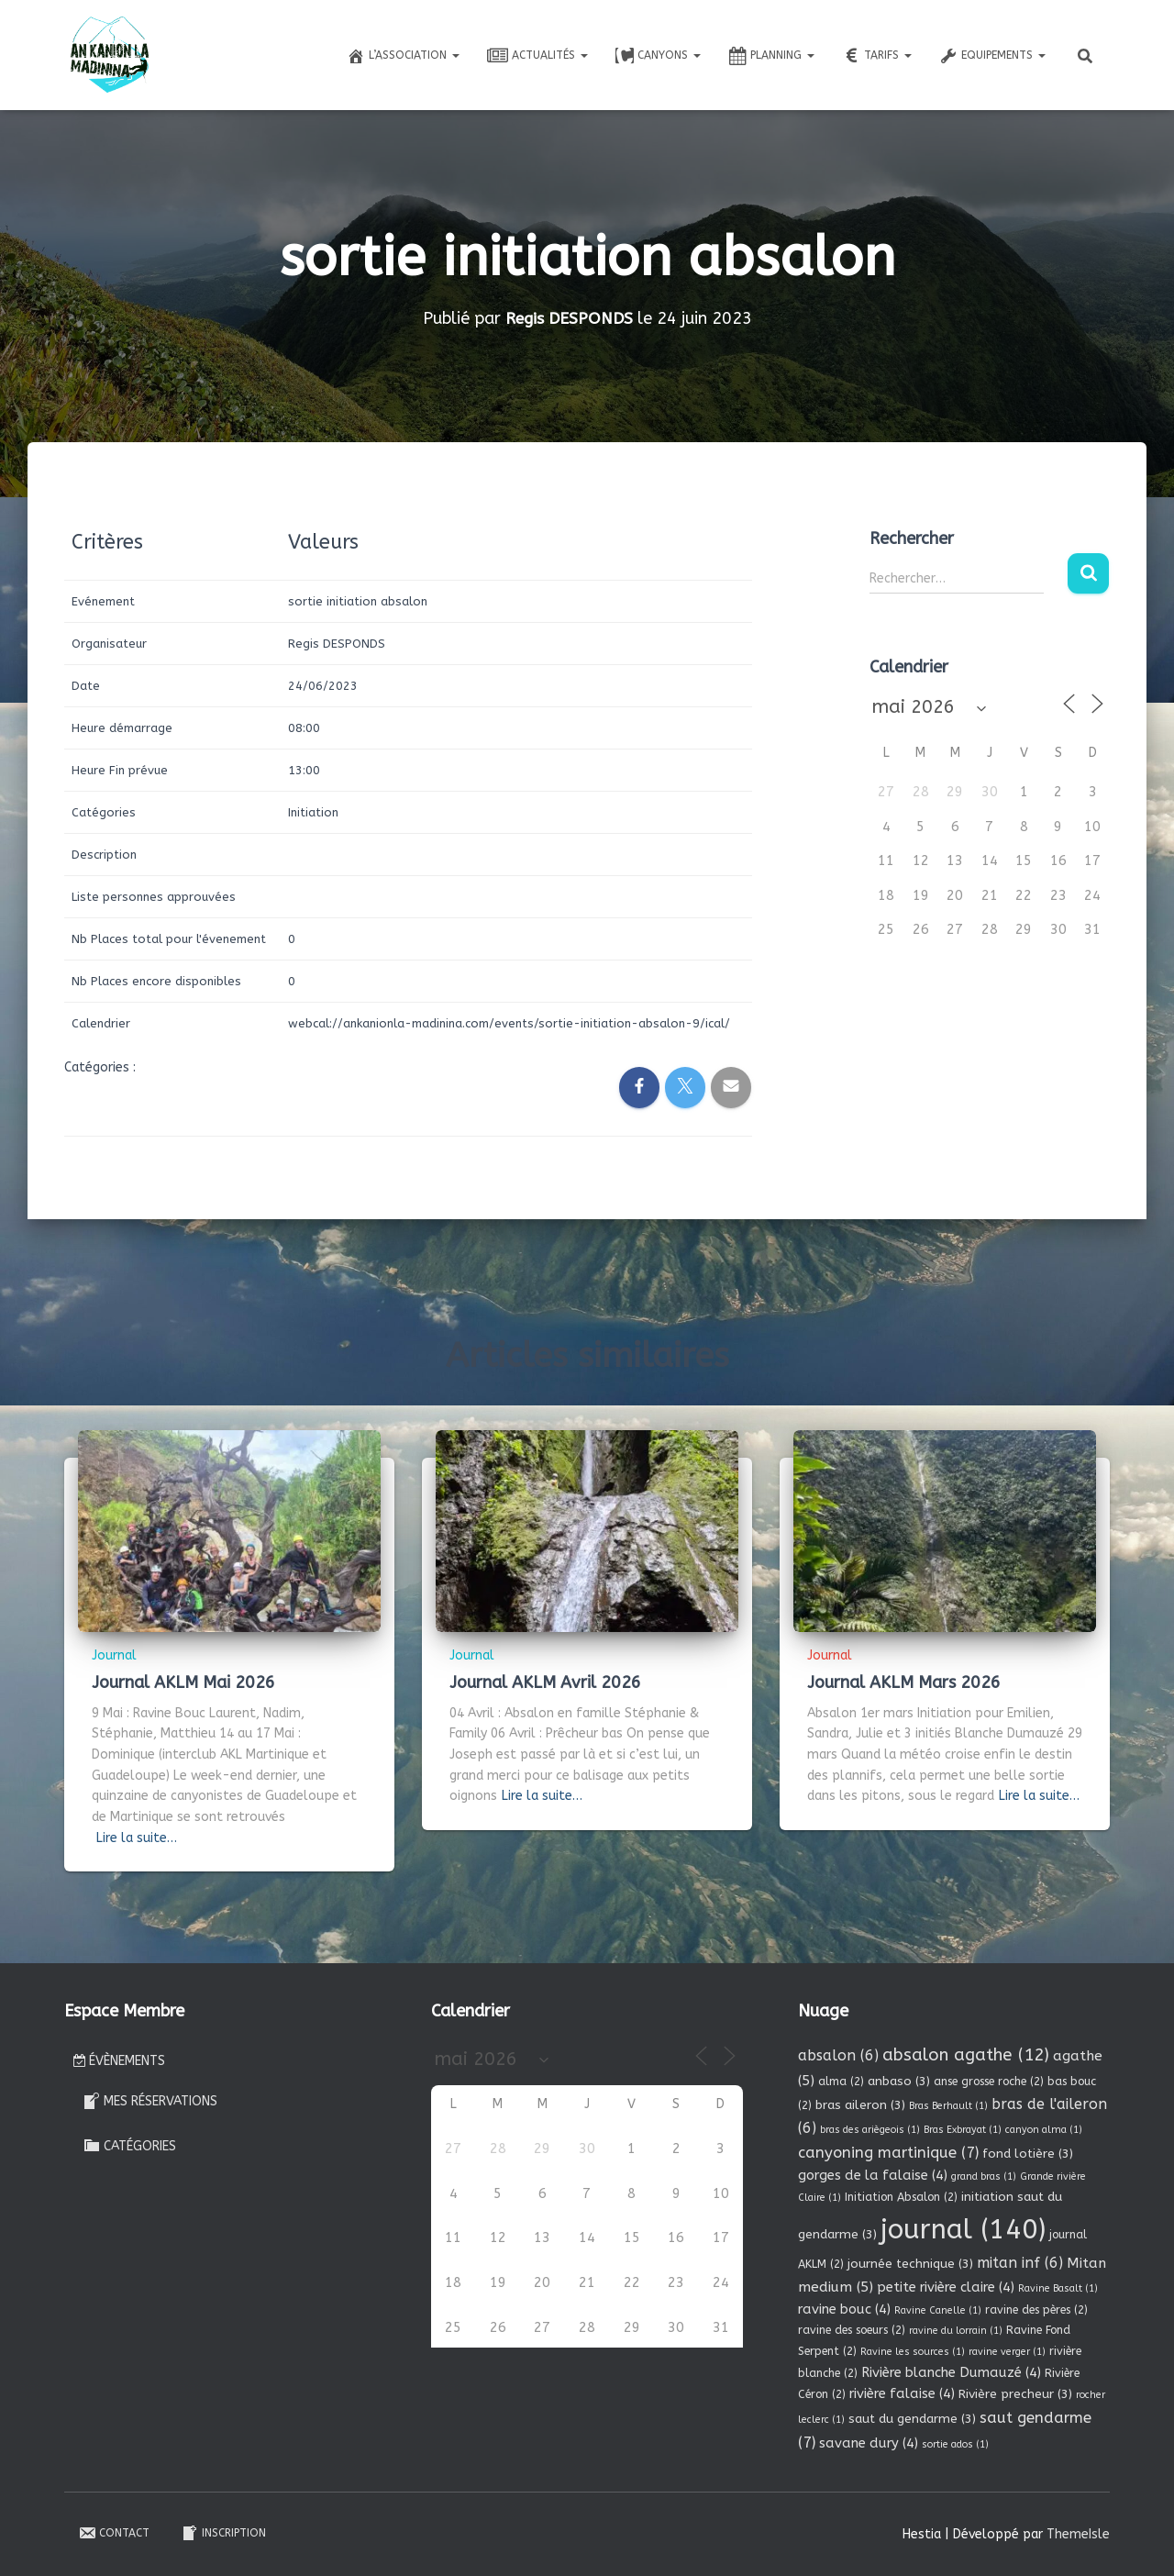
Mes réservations (150, 2101)
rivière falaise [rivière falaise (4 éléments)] (902, 2393)
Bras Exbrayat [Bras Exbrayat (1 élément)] (963, 2130)
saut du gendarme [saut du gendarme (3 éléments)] (912, 2418)
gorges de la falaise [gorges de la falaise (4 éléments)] (872, 2175)
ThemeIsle (1078, 2534)
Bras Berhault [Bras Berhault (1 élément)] (948, 2106)
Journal (114, 1655)
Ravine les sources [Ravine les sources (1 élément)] (912, 2352)
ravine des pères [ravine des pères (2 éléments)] (1036, 2310)
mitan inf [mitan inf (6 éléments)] (1020, 2262)
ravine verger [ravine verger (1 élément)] (1007, 2352)
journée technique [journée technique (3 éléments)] (910, 2263)
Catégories (129, 2145)
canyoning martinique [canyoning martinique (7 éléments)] (888, 2152)
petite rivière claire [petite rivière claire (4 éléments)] (945, 2287)
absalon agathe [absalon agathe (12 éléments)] (965, 2055)
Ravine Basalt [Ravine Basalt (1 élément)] (1058, 2288)
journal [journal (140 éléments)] (963, 2230)
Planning (771, 56)
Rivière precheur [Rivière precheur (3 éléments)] (1015, 2394)
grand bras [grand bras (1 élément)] (983, 2176)
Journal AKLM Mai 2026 (183, 1682)
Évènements (119, 2061)
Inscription (223, 2533)
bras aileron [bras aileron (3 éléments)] (860, 2105)
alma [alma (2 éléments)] (841, 2081)
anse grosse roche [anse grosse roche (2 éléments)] (989, 2081)
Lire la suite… (136, 1838)
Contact (114, 2533)
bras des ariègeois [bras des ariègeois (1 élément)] (870, 2130)
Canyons (658, 56)
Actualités (537, 56)
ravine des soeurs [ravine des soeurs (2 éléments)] (851, 2330)
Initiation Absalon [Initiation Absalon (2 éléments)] (901, 2197)
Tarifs (877, 56)
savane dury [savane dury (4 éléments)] (868, 2443)
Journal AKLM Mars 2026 (904, 1682)
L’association (403, 56)
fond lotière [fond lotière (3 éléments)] (1027, 2153)
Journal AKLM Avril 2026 (545, 1682)
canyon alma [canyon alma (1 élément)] (1043, 2130)
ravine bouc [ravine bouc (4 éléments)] (844, 2309)
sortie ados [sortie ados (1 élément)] (955, 2444)
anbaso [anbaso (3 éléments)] (899, 2081)
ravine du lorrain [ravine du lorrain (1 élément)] (955, 2331)
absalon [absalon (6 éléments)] (838, 2055)
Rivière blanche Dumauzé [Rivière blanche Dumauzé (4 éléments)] (951, 2372)
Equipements (992, 56)
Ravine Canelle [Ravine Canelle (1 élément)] (937, 2310)
